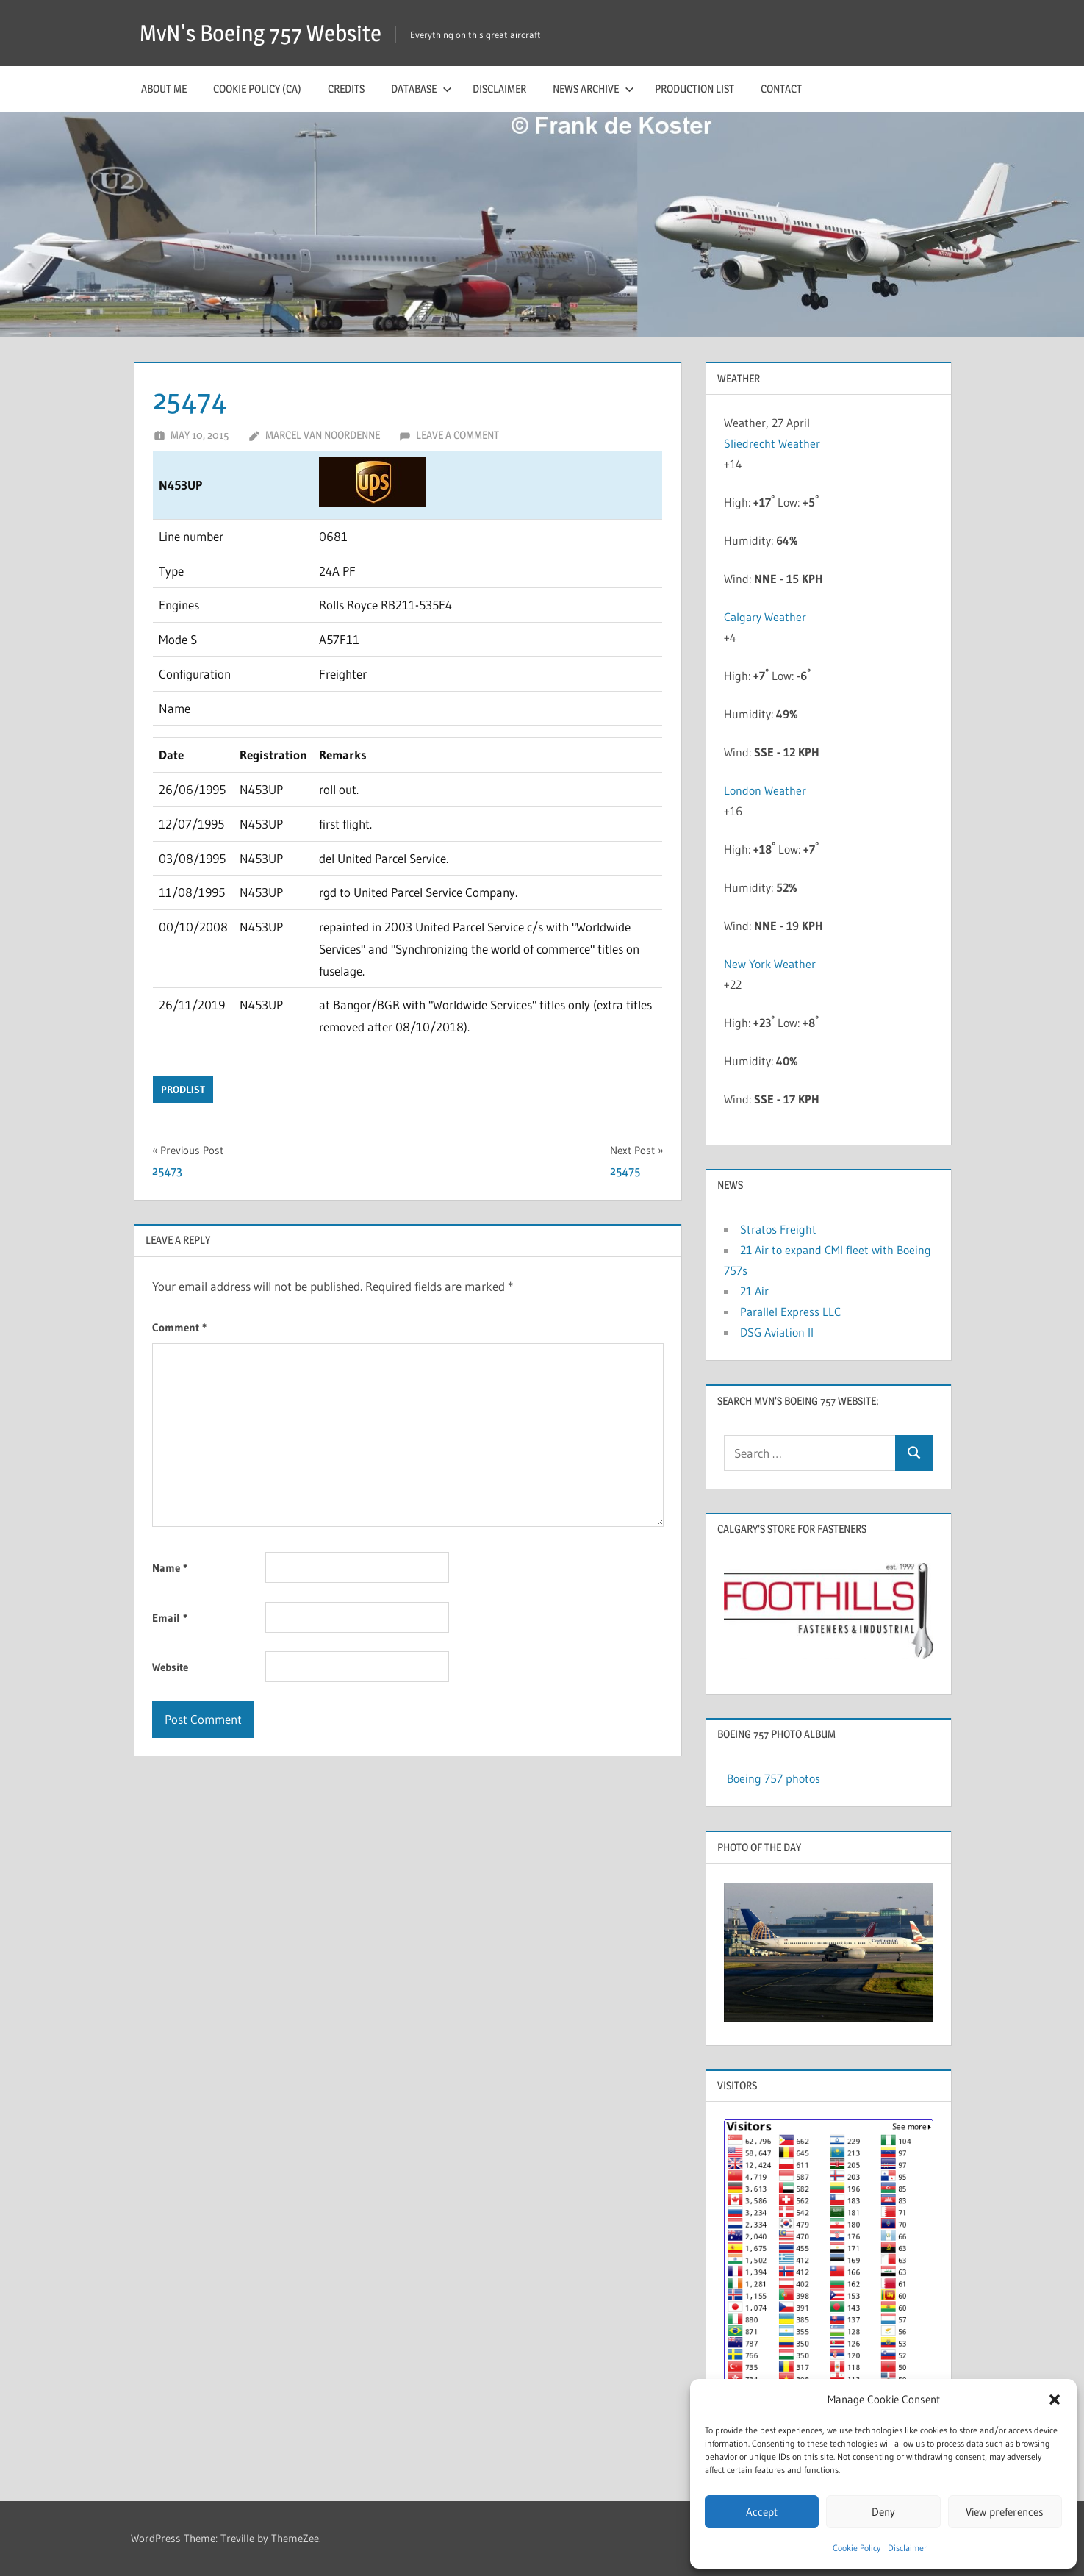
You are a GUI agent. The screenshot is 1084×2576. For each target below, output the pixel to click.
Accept (762, 2512)
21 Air (754, 1291)
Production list (694, 89)
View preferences (1005, 2512)
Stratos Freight (778, 1229)
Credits (346, 89)
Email (169, 1618)
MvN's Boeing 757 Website (265, 32)
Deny (883, 2512)
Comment (179, 1327)
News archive (593, 89)
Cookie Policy (856, 2547)
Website (170, 1667)
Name (169, 1568)
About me (164, 89)
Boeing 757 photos (773, 1778)
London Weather (765, 790)
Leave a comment (457, 435)
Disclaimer (907, 2547)
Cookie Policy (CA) (257, 89)
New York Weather (770, 963)
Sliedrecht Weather (773, 443)
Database (421, 89)
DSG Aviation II (777, 1332)
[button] (1054, 2399)
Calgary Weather (765, 616)
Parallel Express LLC (790, 1311)
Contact (781, 89)
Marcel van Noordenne (322, 435)
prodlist (183, 1089)
